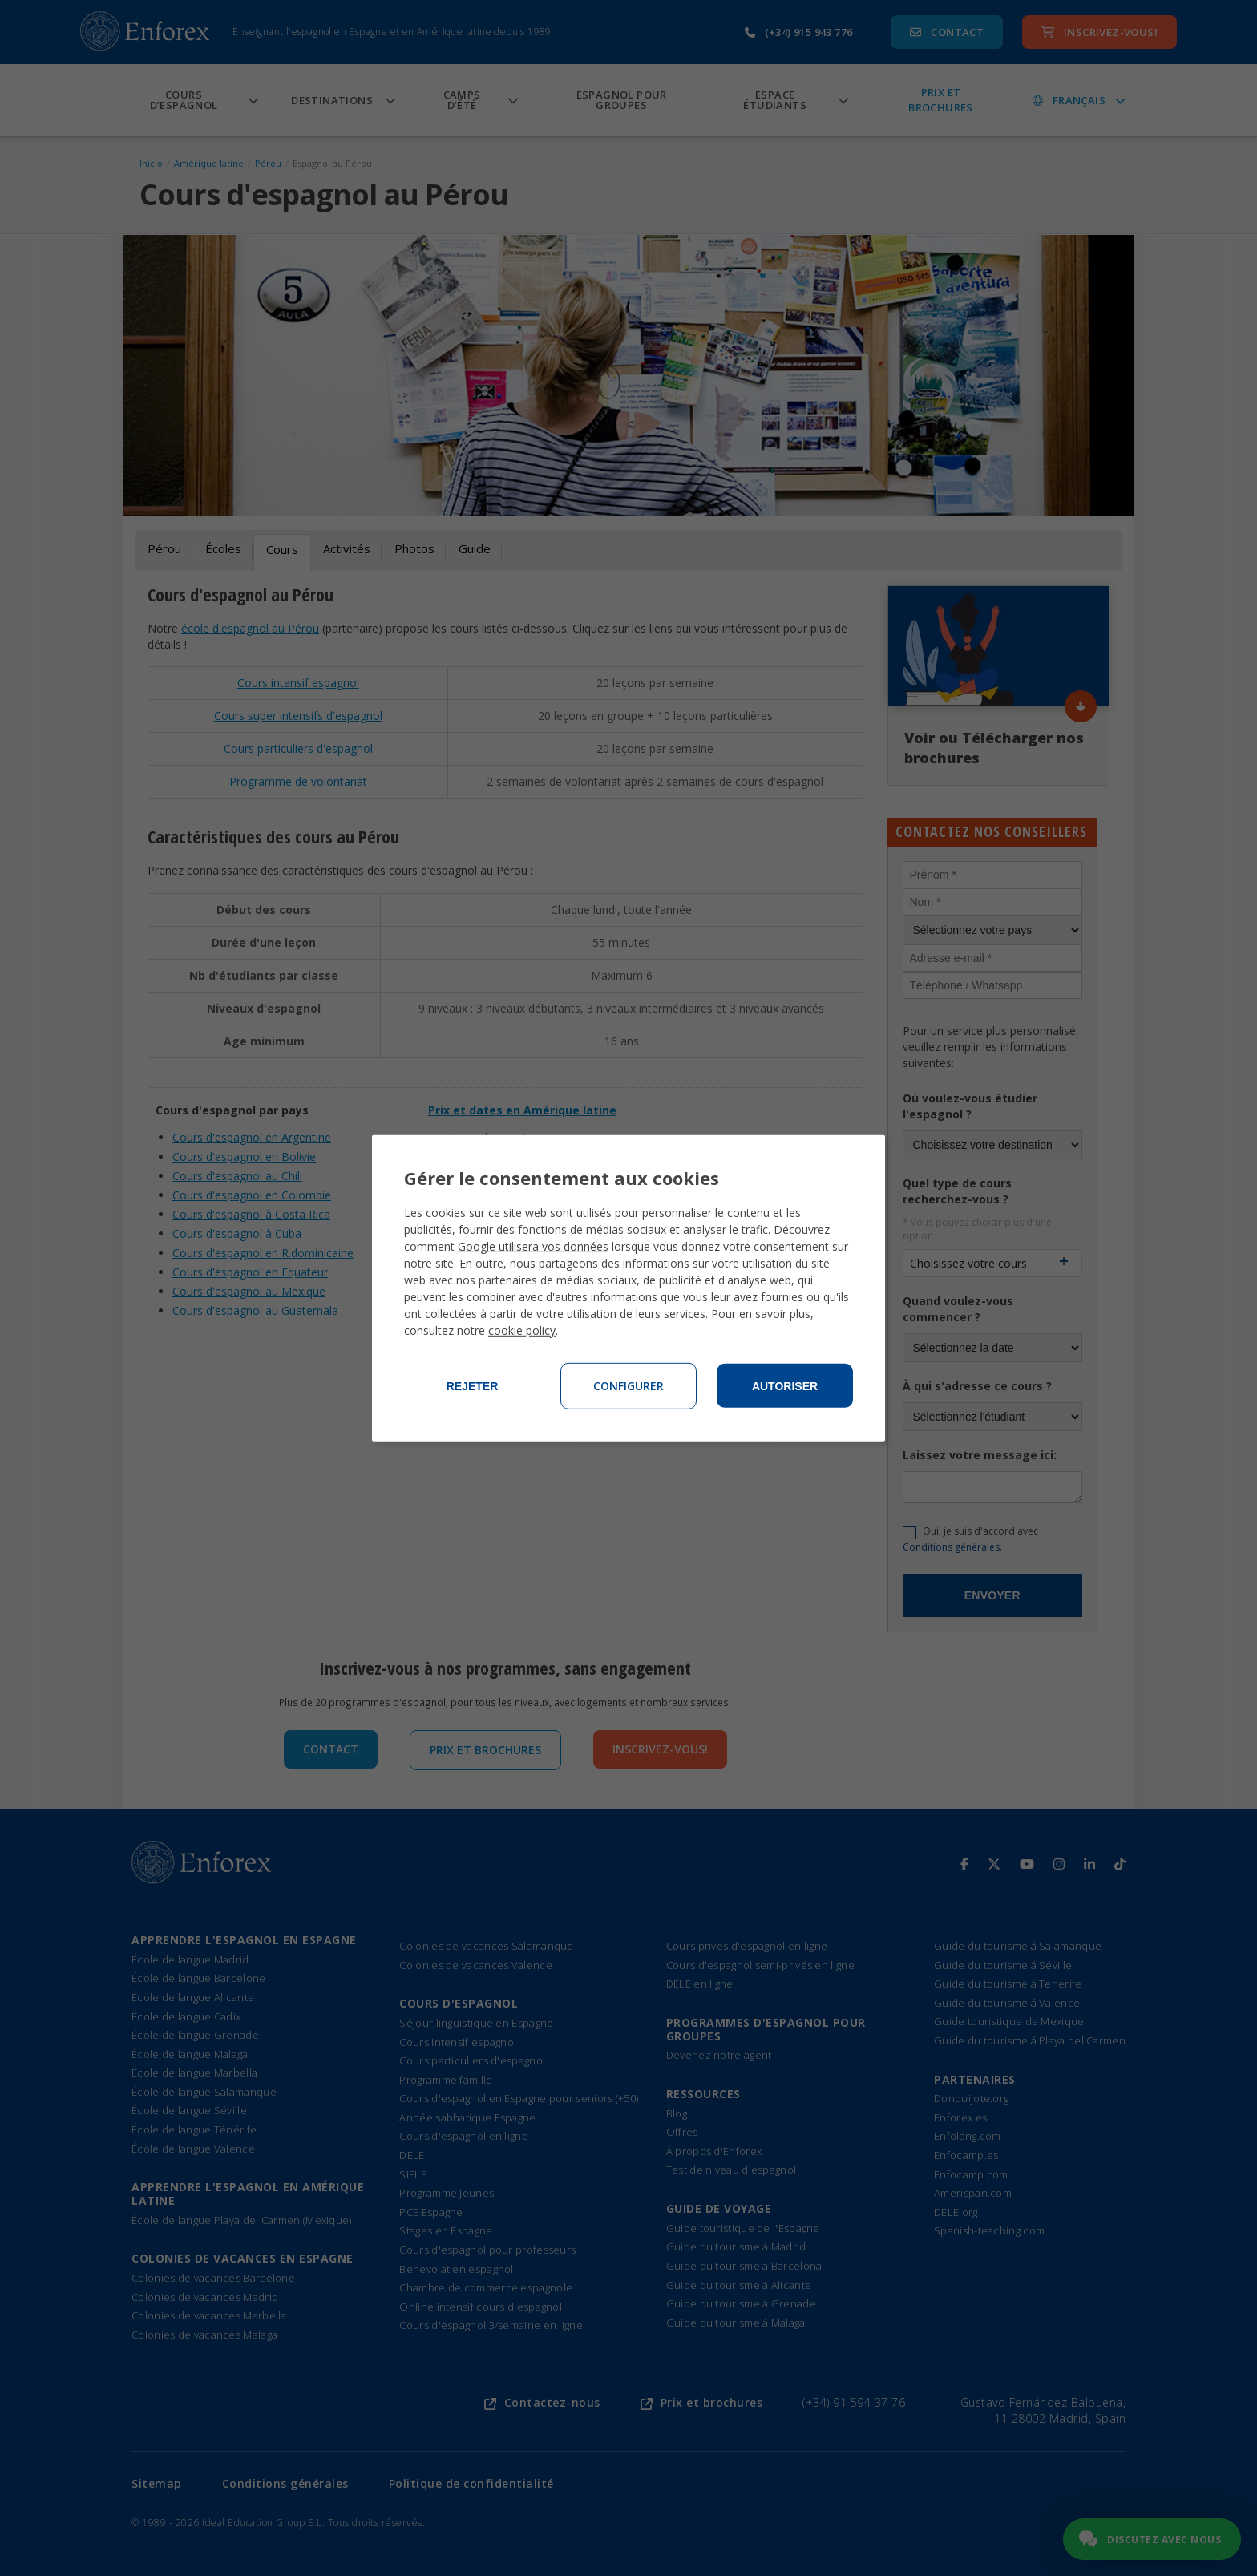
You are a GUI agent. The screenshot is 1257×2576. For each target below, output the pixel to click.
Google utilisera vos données (533, 1246)
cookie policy (522, 1330)
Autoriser (785, 1386)
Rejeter (473, 1386)
